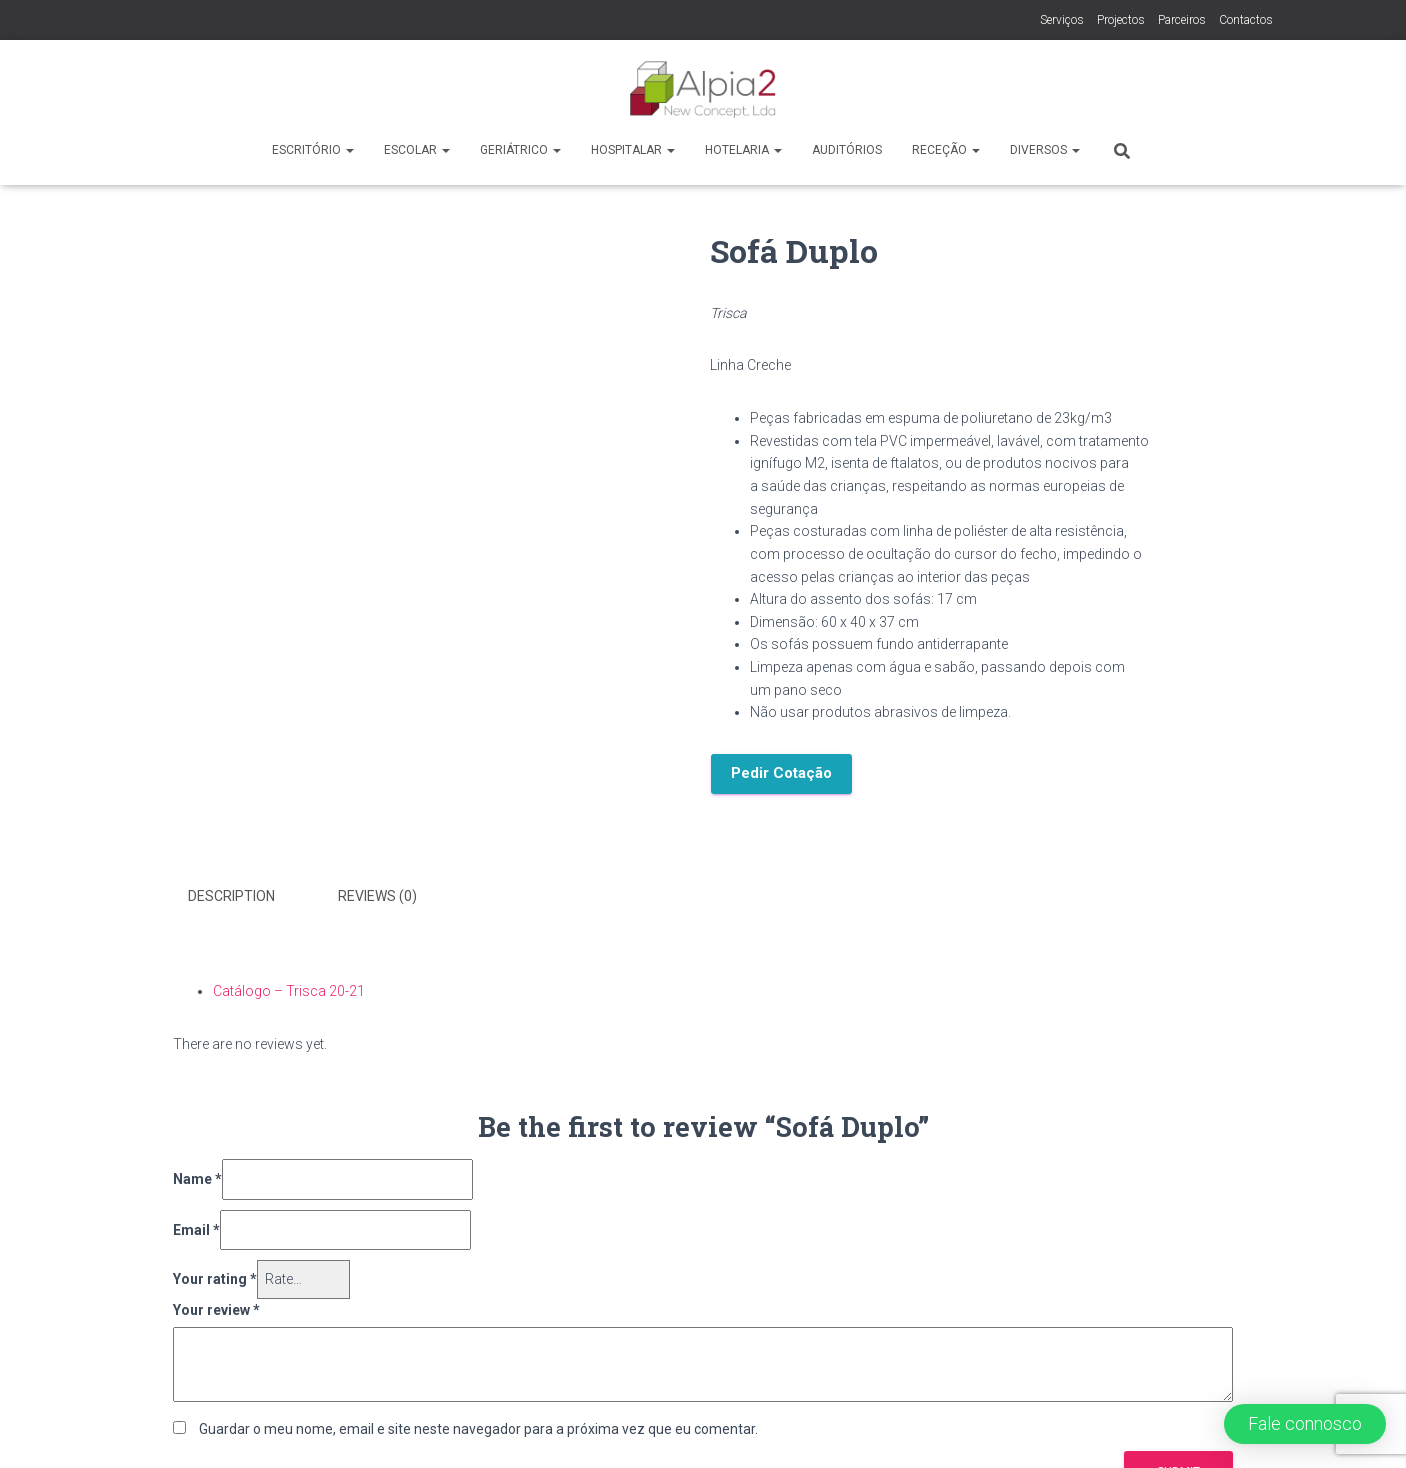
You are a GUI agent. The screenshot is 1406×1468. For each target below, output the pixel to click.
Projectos (1121, 20)
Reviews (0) (377, 896)
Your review (216, 1310)
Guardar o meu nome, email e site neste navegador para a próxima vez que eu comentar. (478, 1429)
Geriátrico (520, 150)
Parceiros (1182, 20)
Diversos (1045, 150)
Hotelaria (743, 150)
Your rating (215, 1279)
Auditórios (847, 150)
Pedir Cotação (781, 773)
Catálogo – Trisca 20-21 (289, 991)
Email (196, 1230)
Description (231, 896)
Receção (946, 150)
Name (197, 1179)
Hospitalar (633, 150)
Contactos (1246, 20)
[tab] (246, 897)
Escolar (417, 150)
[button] (1305, 1424)
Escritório (313, 150)
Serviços (1062, 20)
